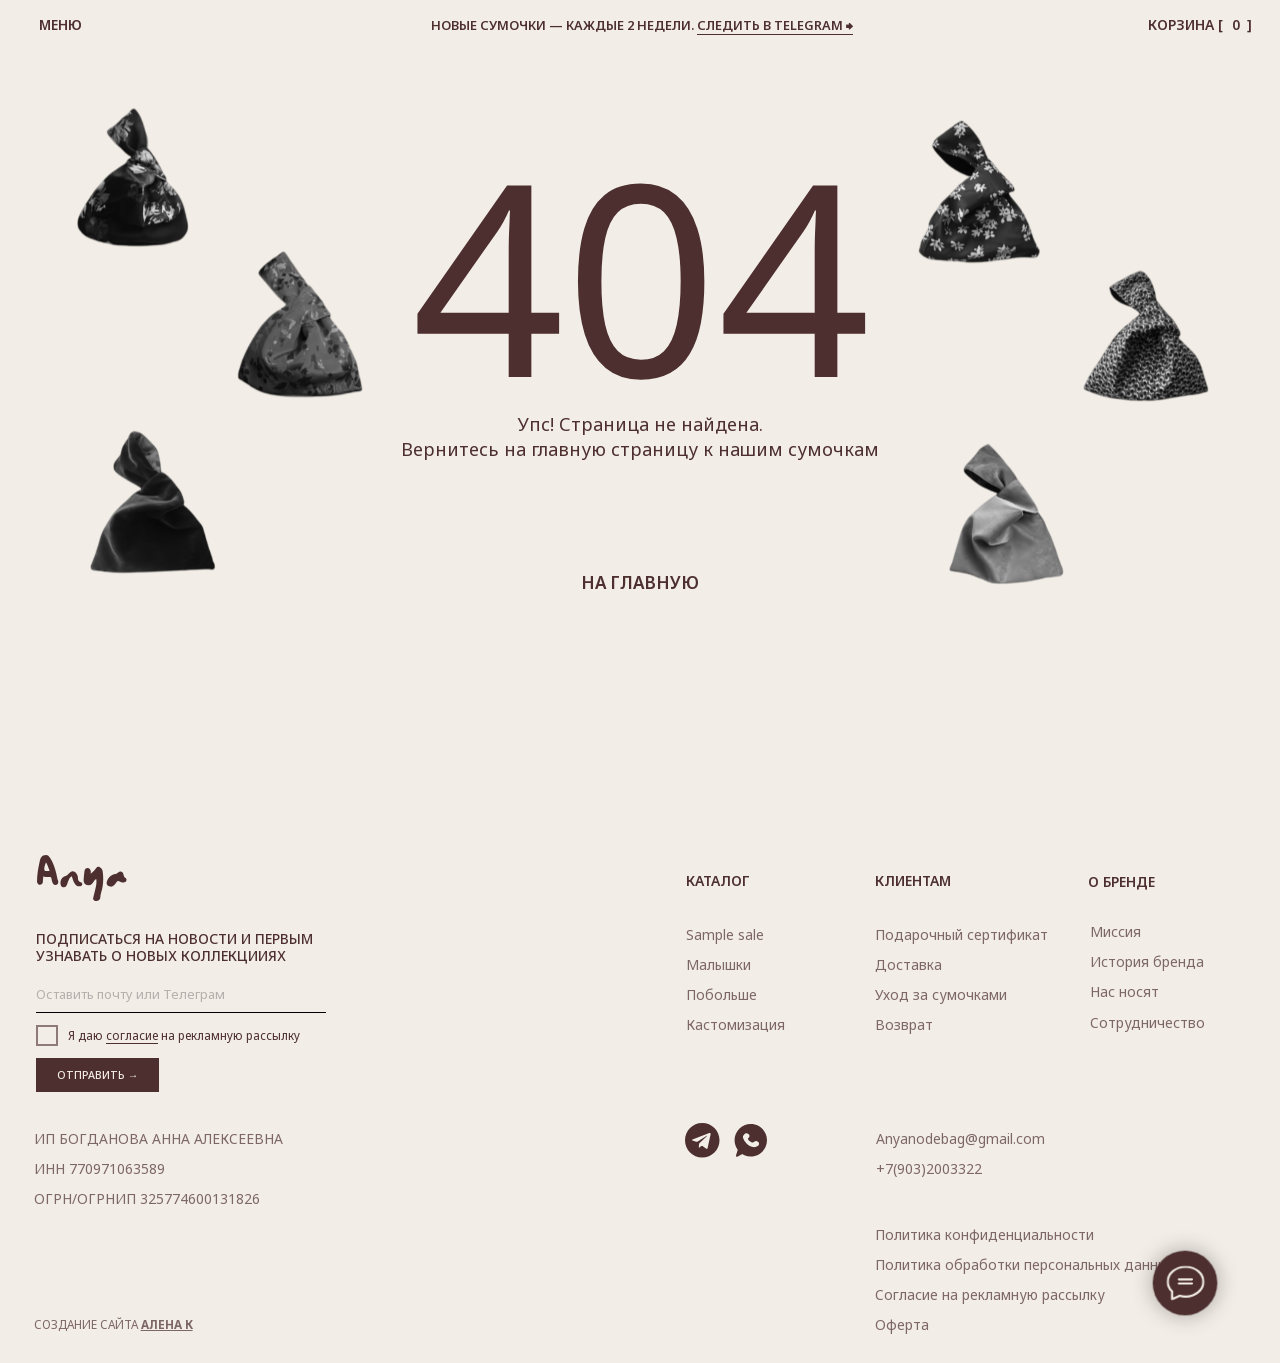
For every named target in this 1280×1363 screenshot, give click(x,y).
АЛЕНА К (167, 1324)
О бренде (1121, 881)
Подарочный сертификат (961, 934)
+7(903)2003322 (929, 1168)
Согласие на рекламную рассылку (990, 1294)
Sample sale (725, 934)
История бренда (1147, 961)
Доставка (908, 964)
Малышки (718, 964)
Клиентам (913, 880)
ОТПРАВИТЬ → (98, 1075)
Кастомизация (735, 1024)
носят (1124, 991)
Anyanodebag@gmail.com (960, 1138)
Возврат (904, 1024)
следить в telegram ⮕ (775, 25)
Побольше (721, 994)
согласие (132, 1035)
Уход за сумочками (941, 994)
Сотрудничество (1147, 1022)
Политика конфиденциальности (984, 1234)
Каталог (718, 880)
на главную (640, 582)
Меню (60, 24)
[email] (181, 994)
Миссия (1115, 931)
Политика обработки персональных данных (1025, 1264)
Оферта (902, 1324)
